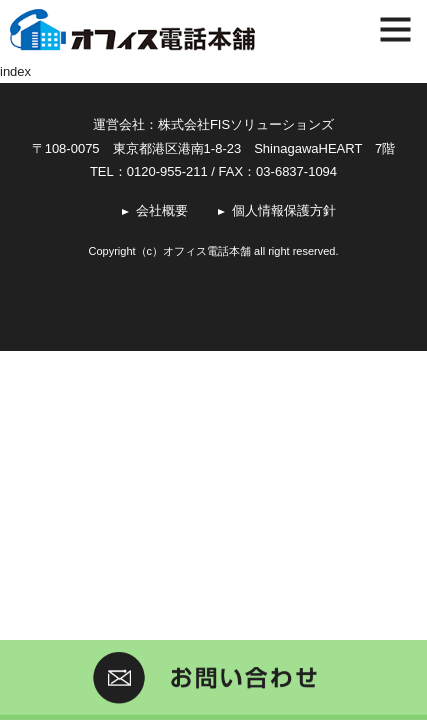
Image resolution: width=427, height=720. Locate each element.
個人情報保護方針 (284, 210)
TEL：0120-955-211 (149, 171)
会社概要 (162, 210)
